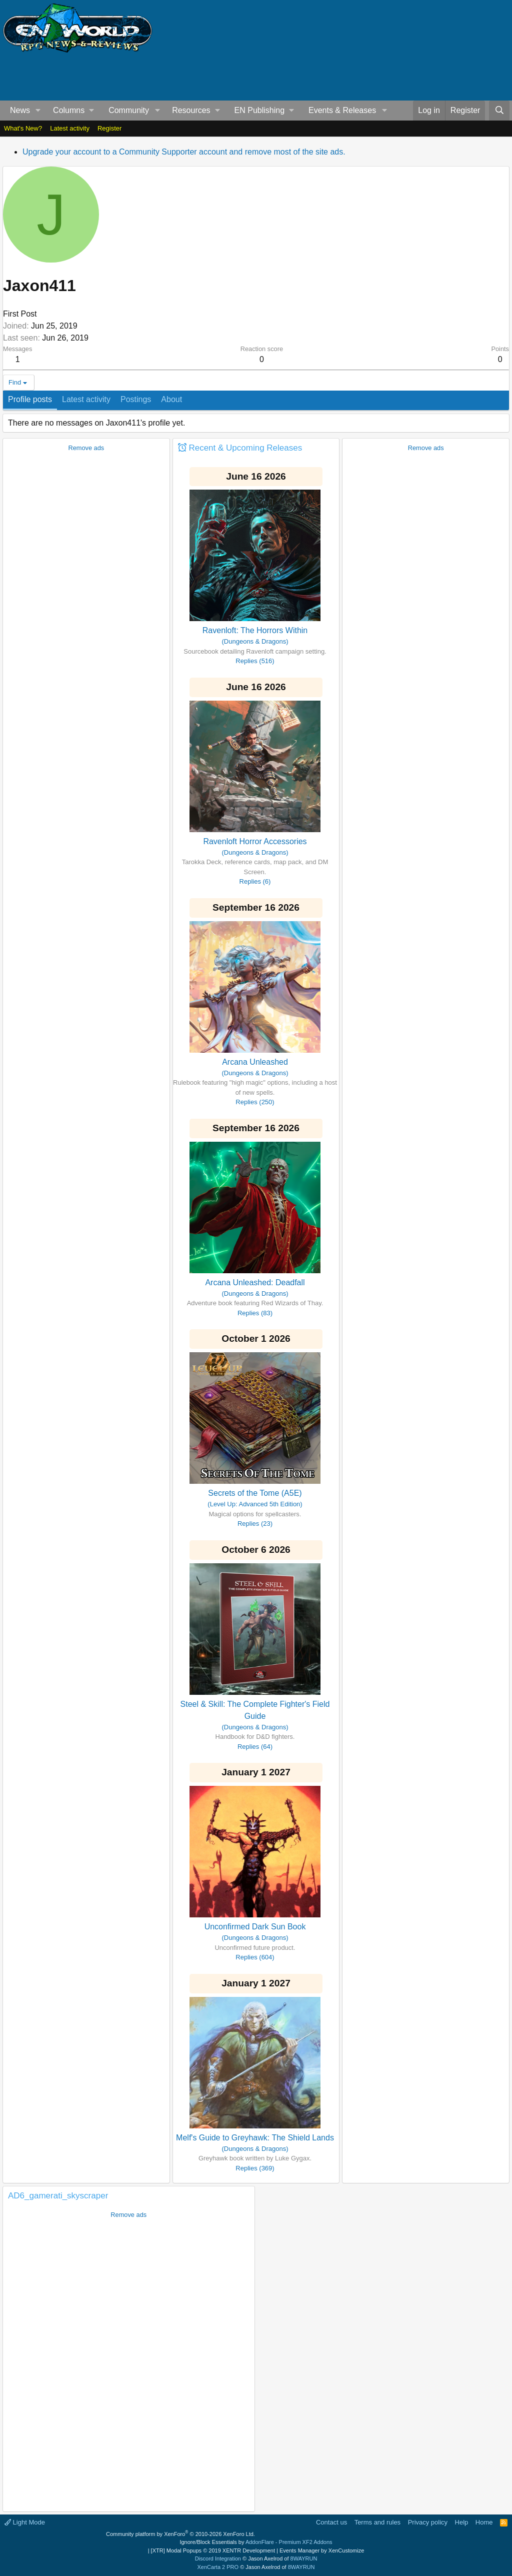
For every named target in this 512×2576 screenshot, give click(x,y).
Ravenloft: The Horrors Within (255, 630)
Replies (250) (255, 1102)
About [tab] (171, 399)
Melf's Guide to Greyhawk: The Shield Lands (255, 2137)
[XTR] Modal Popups (213, 2550)
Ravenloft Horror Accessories (254, 841)
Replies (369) (255, 2168)
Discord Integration (218, 2558)
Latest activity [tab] (86, 399)
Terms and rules (377, 2522)
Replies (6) (255, 881)
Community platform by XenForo (180, 2534)
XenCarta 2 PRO (218, 2567)
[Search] (499, 111)
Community (128, 110)
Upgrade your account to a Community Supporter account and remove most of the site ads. (184, 152)
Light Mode (24, 2522)
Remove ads (86, 448)
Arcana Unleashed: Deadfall (254, 1282)
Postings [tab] (135, 399)
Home (484, 2522)
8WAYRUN (304, 2558)
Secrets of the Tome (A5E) (255, 1493)
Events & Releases (342, 110)
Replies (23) (255, 1523)
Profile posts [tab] (30, 399)
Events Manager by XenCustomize (322, 2550)
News (20, 110)
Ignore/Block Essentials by (256, 2542)
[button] (38, 111)
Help (461, 2522)
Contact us (331, 2522)
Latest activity (70, 128)
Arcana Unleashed (255, 1062)
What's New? (23, 128)
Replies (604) (255, 1957)
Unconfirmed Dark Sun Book (255, 1926)
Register (110, 128)
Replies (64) (255, 1746)
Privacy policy (428, 2522)
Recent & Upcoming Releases (245, 448)
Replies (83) (255, 1313)
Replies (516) (255, 661)
